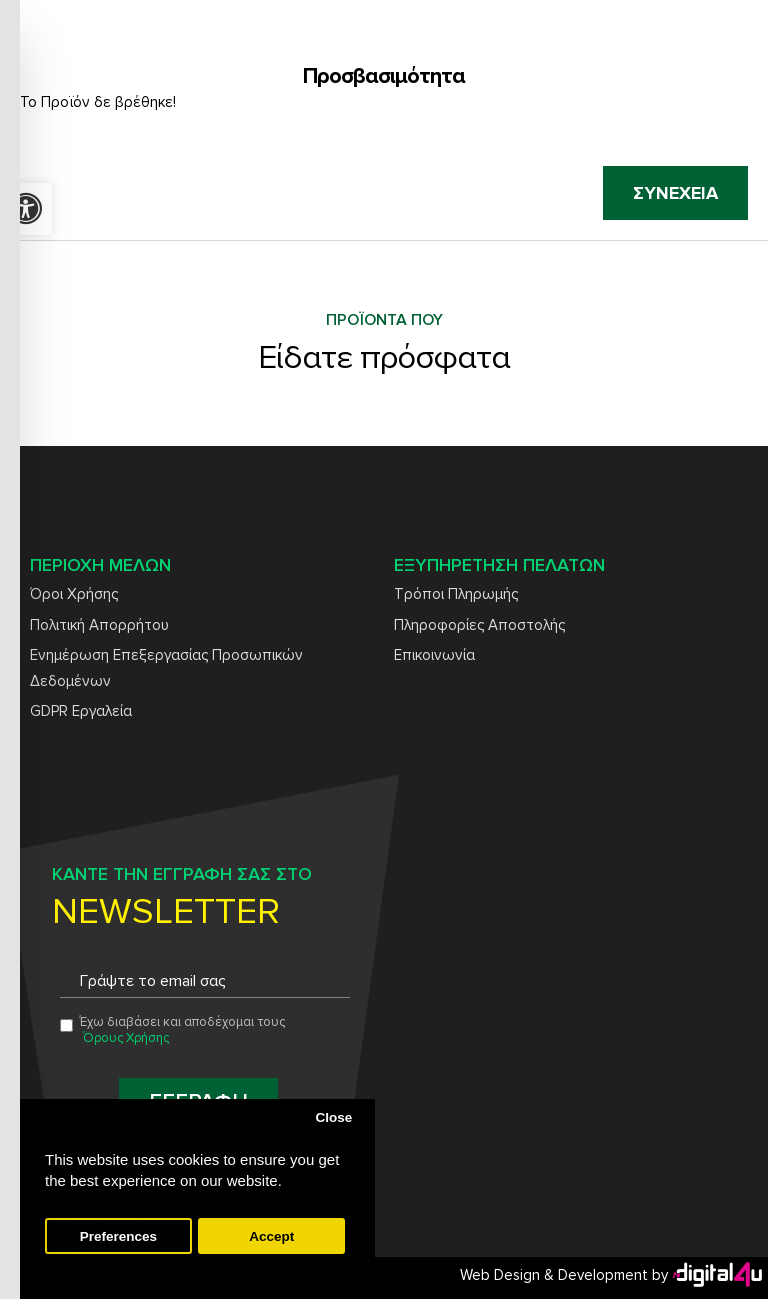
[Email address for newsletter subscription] (205, 981)
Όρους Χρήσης (126, 1038)
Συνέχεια (675, 193)
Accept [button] (271, 1236)
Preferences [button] (118, 1236)
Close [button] (333, 1117)
